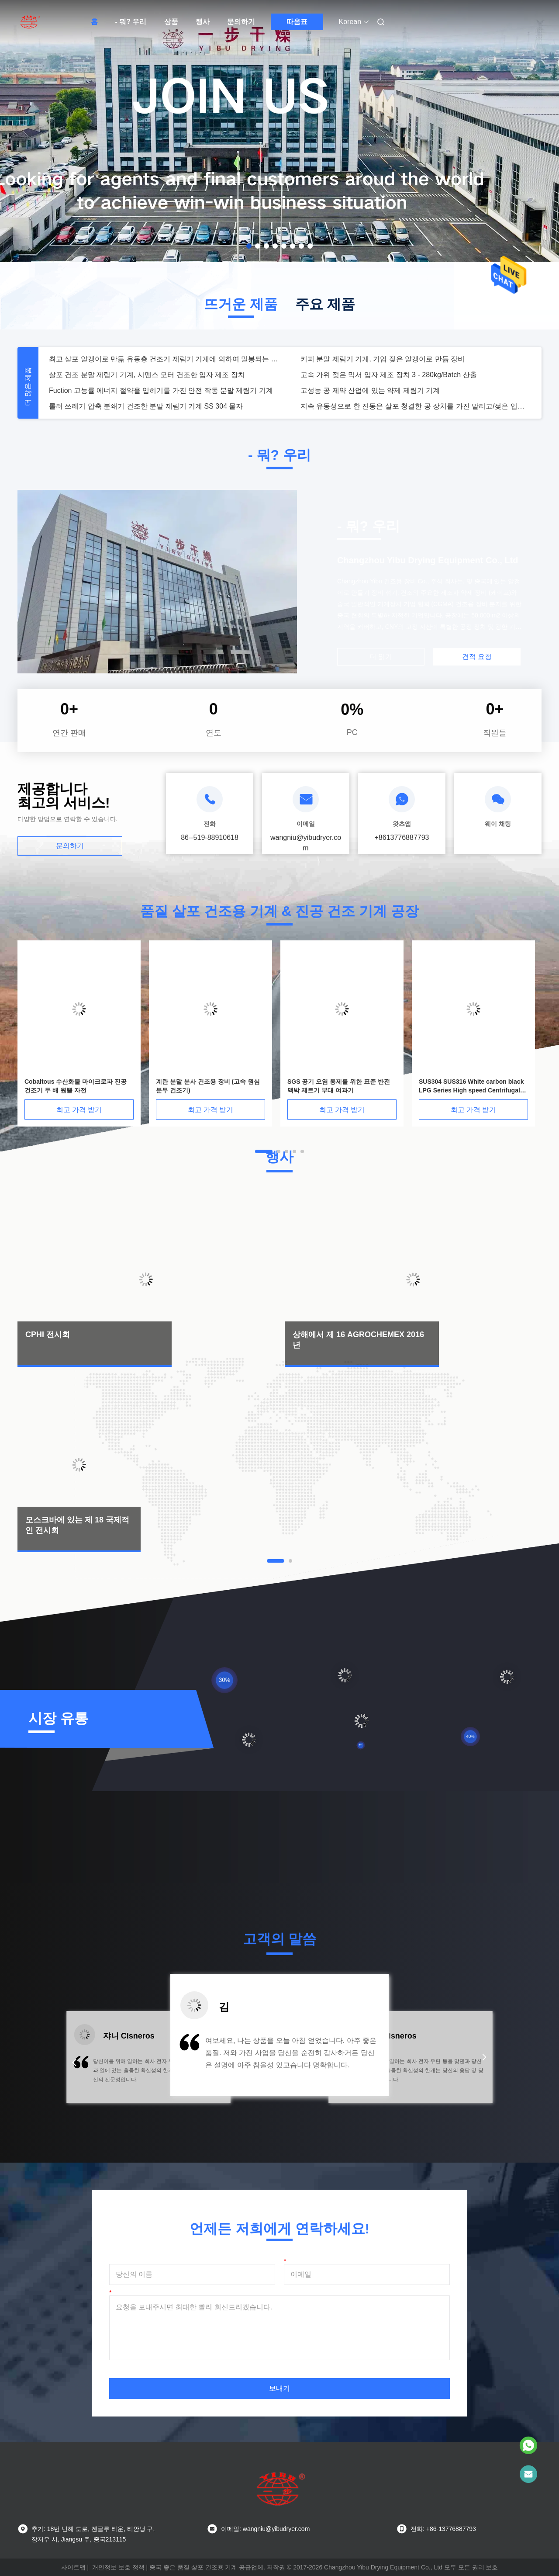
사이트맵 (73, 2567)
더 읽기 (380, 656)
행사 (203, 21)
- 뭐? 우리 (131, 21)
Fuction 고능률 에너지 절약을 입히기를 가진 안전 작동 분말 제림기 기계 (161, 390)
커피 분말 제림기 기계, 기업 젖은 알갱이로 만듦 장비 (382, 359)
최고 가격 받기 (79, 1109)
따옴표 (296, 21)
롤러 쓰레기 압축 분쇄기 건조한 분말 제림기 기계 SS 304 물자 (146, 406)
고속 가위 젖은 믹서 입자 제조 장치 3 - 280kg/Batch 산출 (388, 374)
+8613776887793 (401, 837)
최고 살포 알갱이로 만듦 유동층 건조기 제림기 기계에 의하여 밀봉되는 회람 (164, 359)
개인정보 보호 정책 (118, 2567)
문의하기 (241, 21)
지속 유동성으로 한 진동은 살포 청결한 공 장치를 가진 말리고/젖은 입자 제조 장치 (415, 406)
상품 (171, 21)
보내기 (279, 2388)
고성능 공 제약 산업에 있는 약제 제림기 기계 (370, 390)
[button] (74, 2062)
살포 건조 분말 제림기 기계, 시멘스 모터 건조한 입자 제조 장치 (147, 374)
